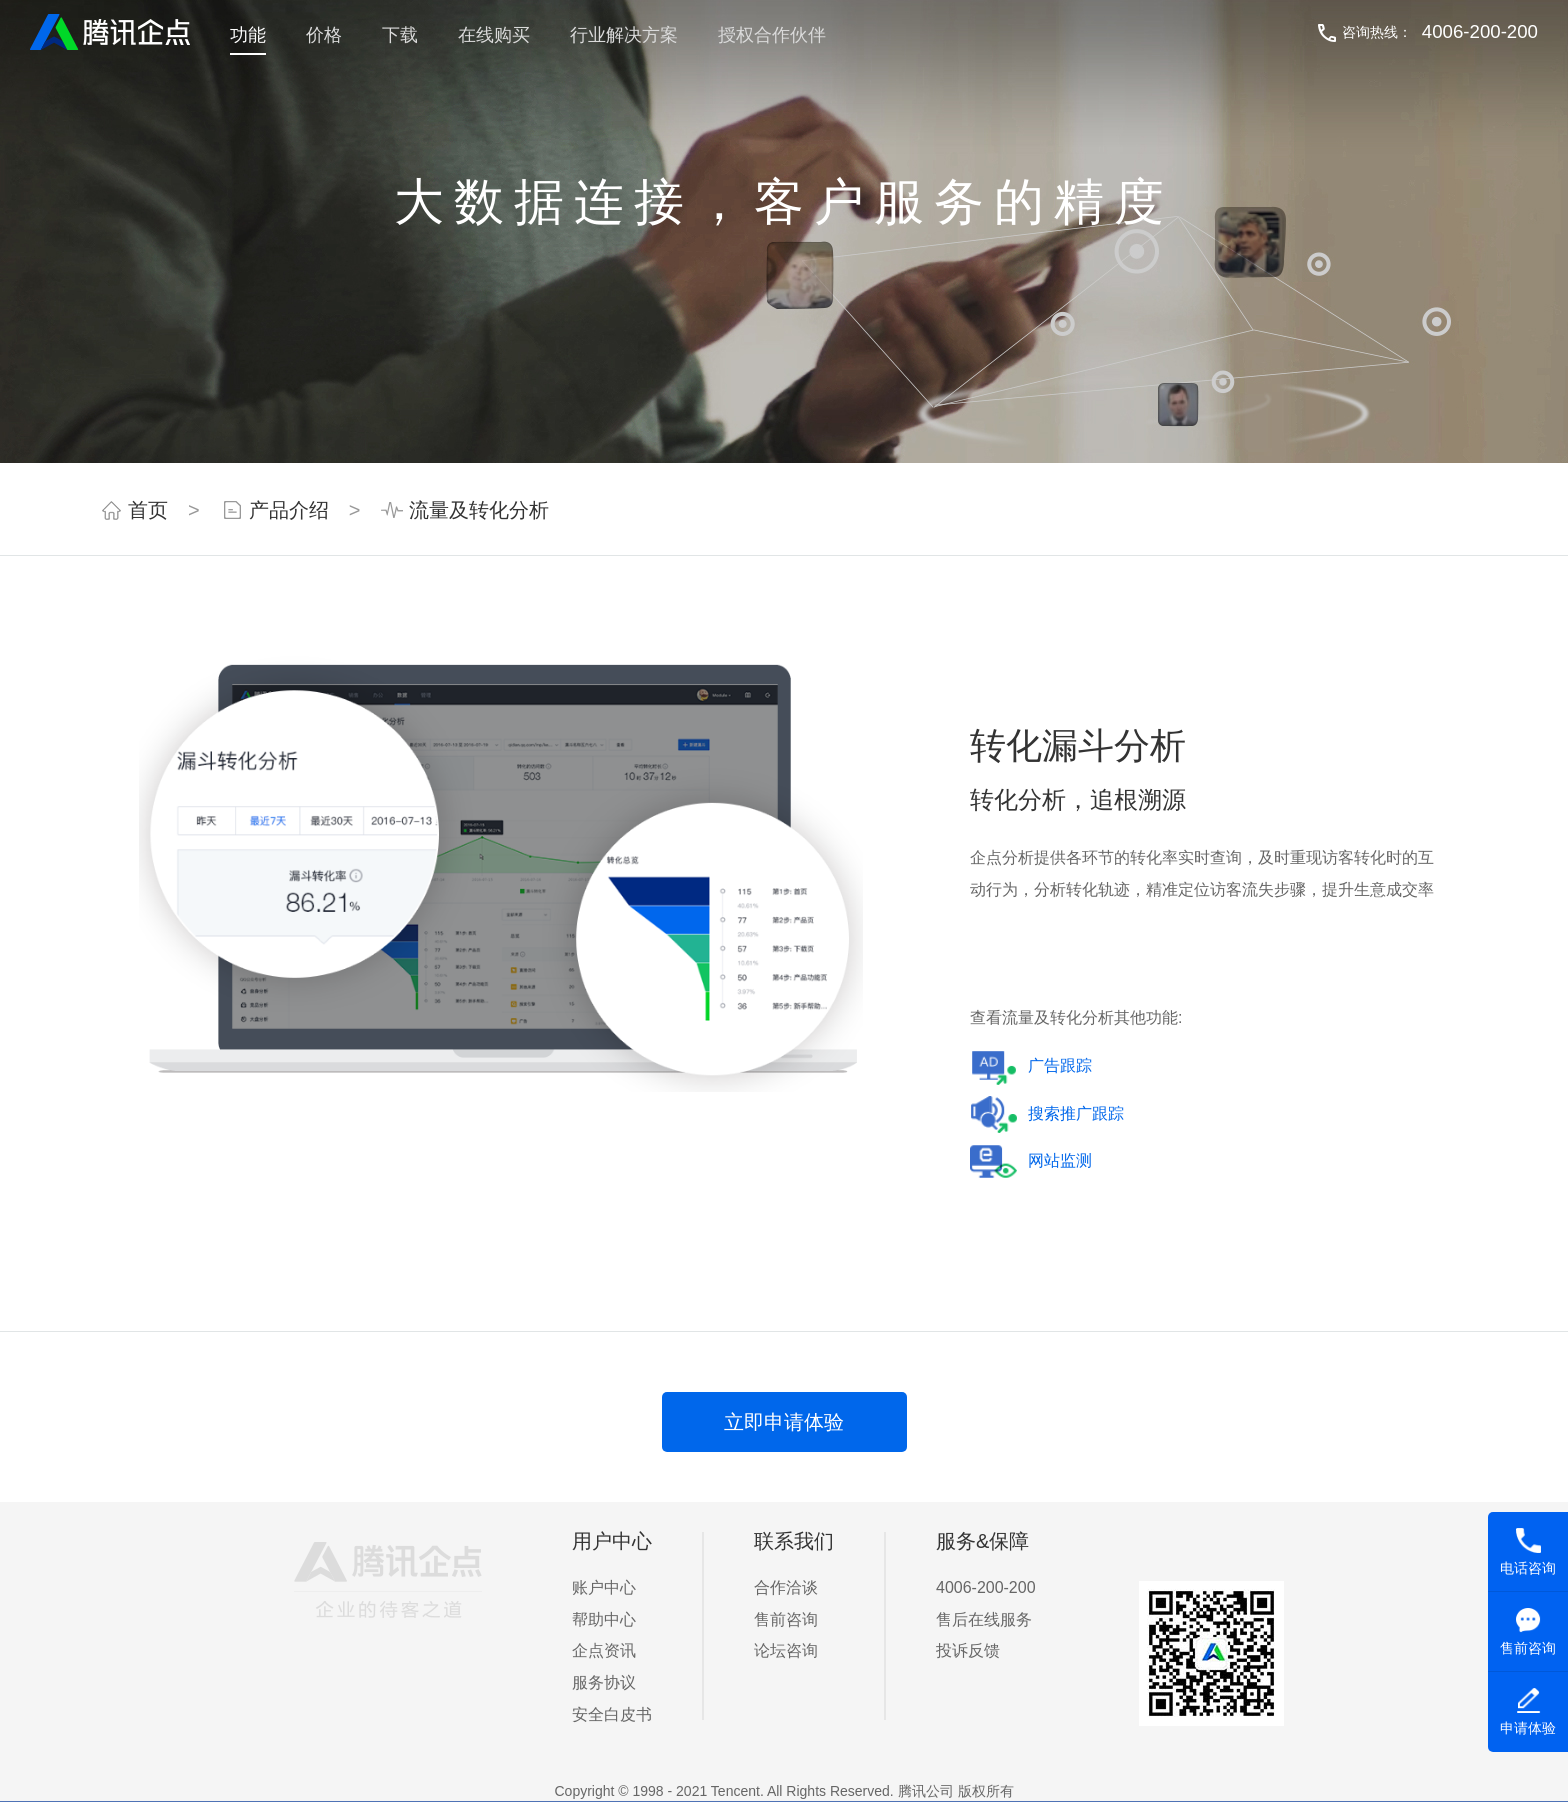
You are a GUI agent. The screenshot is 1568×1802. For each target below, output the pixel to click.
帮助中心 (604, 1619)
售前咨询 (786, 1619)
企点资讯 (604, 1650)
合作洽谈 (786, 1587)
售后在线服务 (984, 1619)
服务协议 (604, 1682)
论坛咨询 (786, 1650)
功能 (248, 35)
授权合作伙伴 (772, 35)
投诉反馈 (968, 1650)
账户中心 (604, 1587)
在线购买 (494, 35)
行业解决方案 (624, 35)
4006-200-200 (1480, 31)
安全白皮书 (612, 1714)
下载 (400, 35)
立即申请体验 (784, 1422)
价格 (324, 35)
